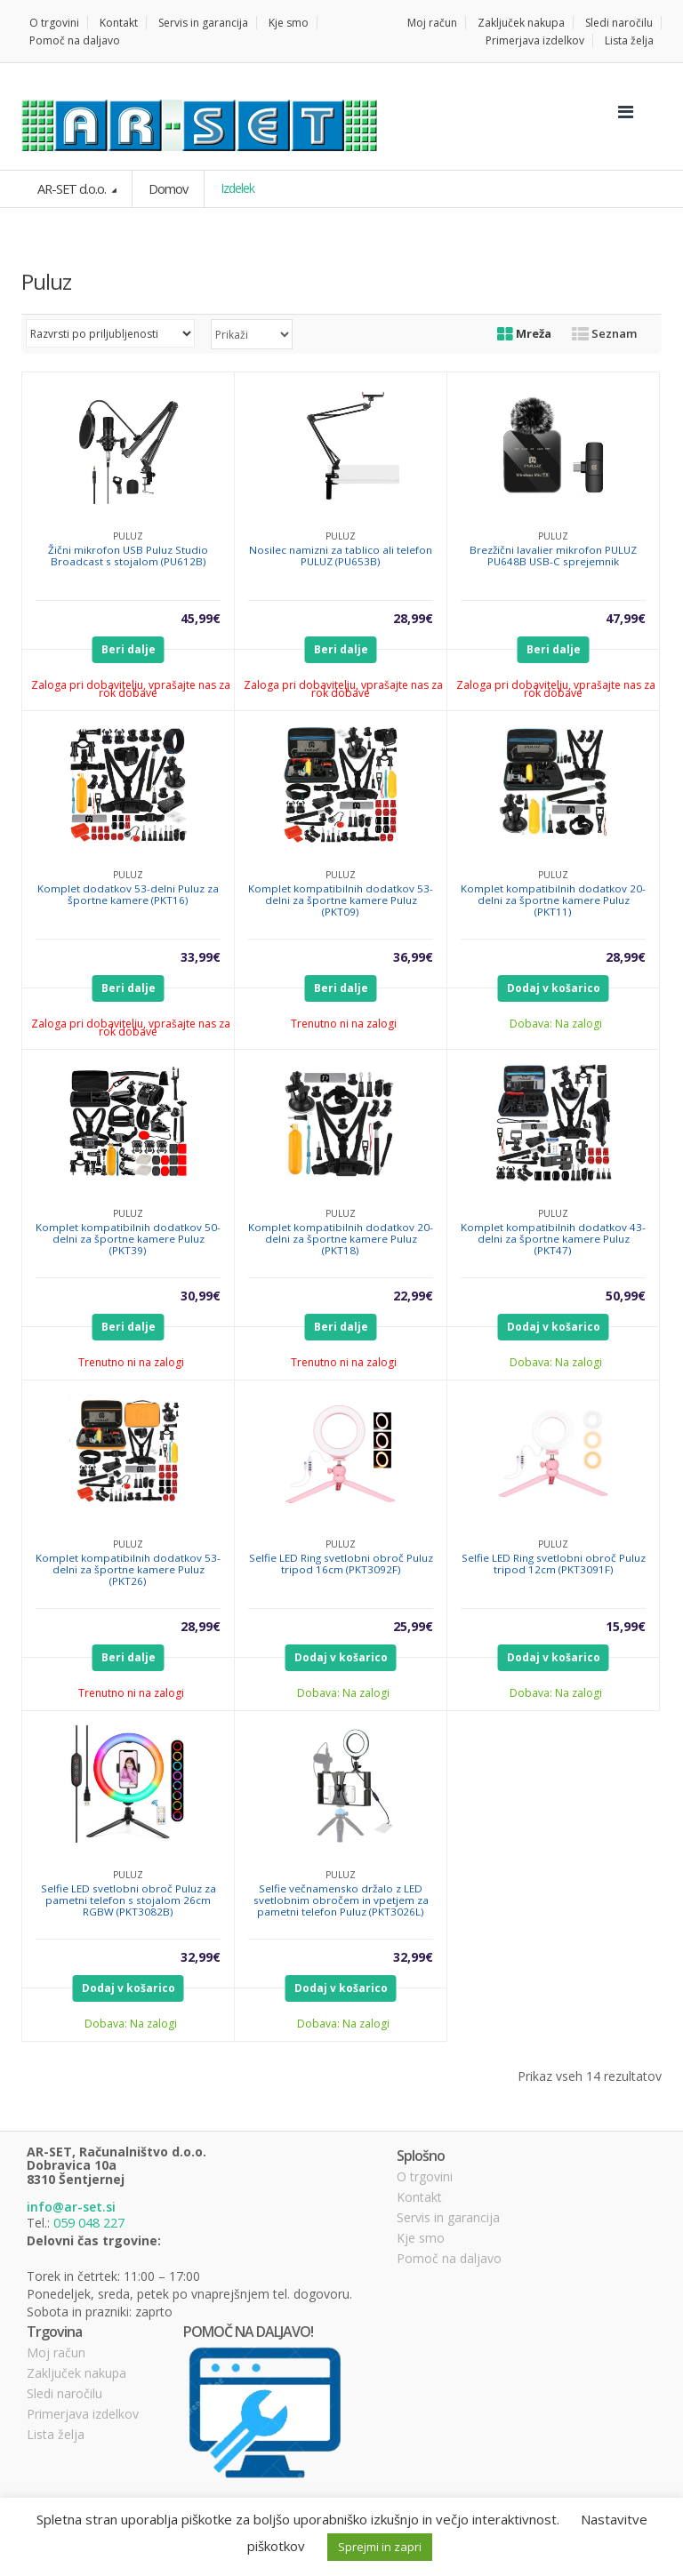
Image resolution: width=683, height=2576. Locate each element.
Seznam (604, 332)
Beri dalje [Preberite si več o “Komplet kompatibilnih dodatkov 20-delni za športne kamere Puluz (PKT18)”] (341, 1325)
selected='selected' (252, 333)
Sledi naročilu (619, 22)
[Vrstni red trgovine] (110, 332)
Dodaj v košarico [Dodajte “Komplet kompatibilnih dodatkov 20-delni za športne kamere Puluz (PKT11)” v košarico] (553, 987)
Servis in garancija (203, 22)
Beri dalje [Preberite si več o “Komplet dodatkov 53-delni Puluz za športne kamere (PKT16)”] (128, 987)
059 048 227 (89, 2220)
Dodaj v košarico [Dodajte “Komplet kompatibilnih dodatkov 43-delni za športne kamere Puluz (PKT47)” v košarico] (553, 1325)
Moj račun (432, 22)
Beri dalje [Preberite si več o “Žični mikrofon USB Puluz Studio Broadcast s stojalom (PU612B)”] (128, 648)
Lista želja (629, 40)
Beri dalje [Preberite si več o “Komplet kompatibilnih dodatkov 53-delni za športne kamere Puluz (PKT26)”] (128, 1656)
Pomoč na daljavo (74, 40)
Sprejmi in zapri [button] (380, 2547)
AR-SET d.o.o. (71, 188)
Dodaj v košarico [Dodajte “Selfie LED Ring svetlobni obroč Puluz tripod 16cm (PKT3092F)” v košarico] (341, 1656)
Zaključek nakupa (521, 22)
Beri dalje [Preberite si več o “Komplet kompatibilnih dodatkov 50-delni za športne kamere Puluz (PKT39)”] (128, 1325)
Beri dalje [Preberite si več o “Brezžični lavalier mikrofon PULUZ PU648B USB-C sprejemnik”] (553, 648)
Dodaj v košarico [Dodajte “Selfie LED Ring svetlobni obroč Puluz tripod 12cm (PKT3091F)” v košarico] (553, 1656)
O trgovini (54, 22)
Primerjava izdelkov (535, 40)
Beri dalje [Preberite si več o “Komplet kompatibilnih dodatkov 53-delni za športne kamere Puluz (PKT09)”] (341, 987)
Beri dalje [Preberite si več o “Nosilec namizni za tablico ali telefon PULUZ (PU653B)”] (341, 648)
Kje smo (289, 22)
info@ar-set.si (71, 2205)
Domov (165, 188)
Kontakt (119, 22)
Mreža (524, 332)
